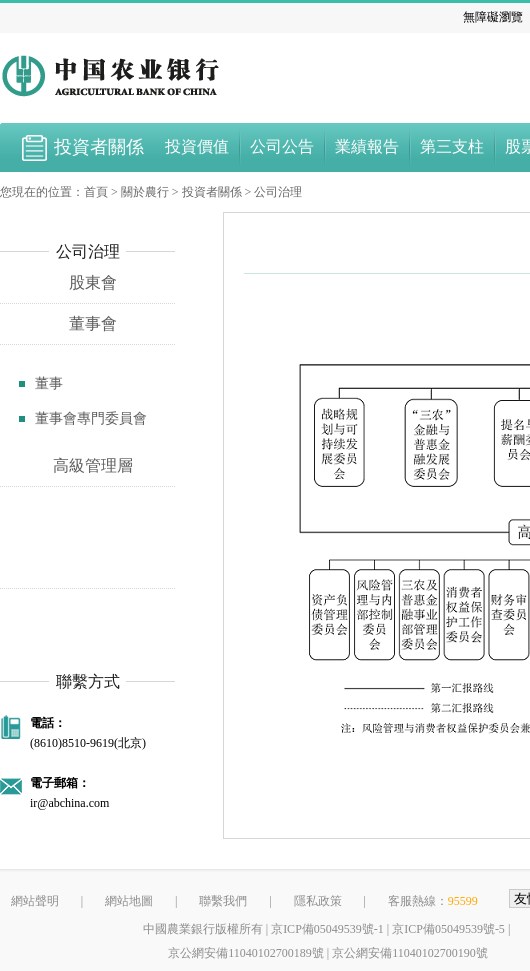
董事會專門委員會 (91, 418)
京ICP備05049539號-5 (448, 929)
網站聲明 (35, 901)
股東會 (93, 282)
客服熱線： (433, 901)
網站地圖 (129, 901)
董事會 (93, 323)
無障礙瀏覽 (493, 17)
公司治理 (278, 192)
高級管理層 (93, 465)
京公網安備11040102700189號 (246, 953)
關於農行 (145, 192)
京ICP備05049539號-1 (327, 929)
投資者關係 (212, 192)
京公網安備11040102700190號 (410, 953)
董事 (49, 383)
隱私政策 (318, 901)
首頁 (96, 192)
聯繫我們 (223, 901)
